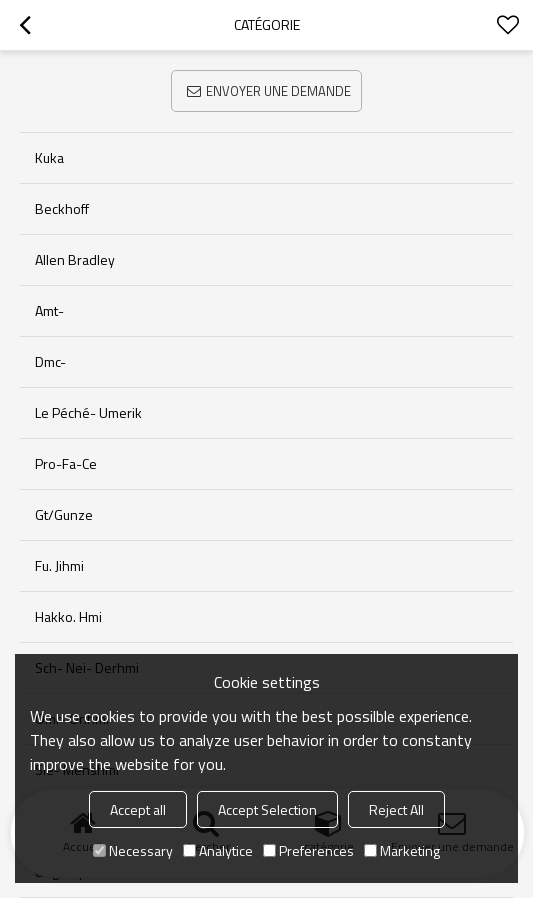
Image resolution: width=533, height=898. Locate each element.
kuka (49, 157)
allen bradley (75, 259)
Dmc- (50, 361)
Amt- (49, 310)
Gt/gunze (64, 514)
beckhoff (62, 208)
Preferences (308, 850)
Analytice (218, 850)
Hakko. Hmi (68, 616)
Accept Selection (267, 809)
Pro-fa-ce (66, 463)
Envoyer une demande (278, 91)
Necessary (133, 850)
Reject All (396, 809)
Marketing (402, 850)
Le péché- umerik (88, 412)
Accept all (138, 809)
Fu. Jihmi (59, 565)
